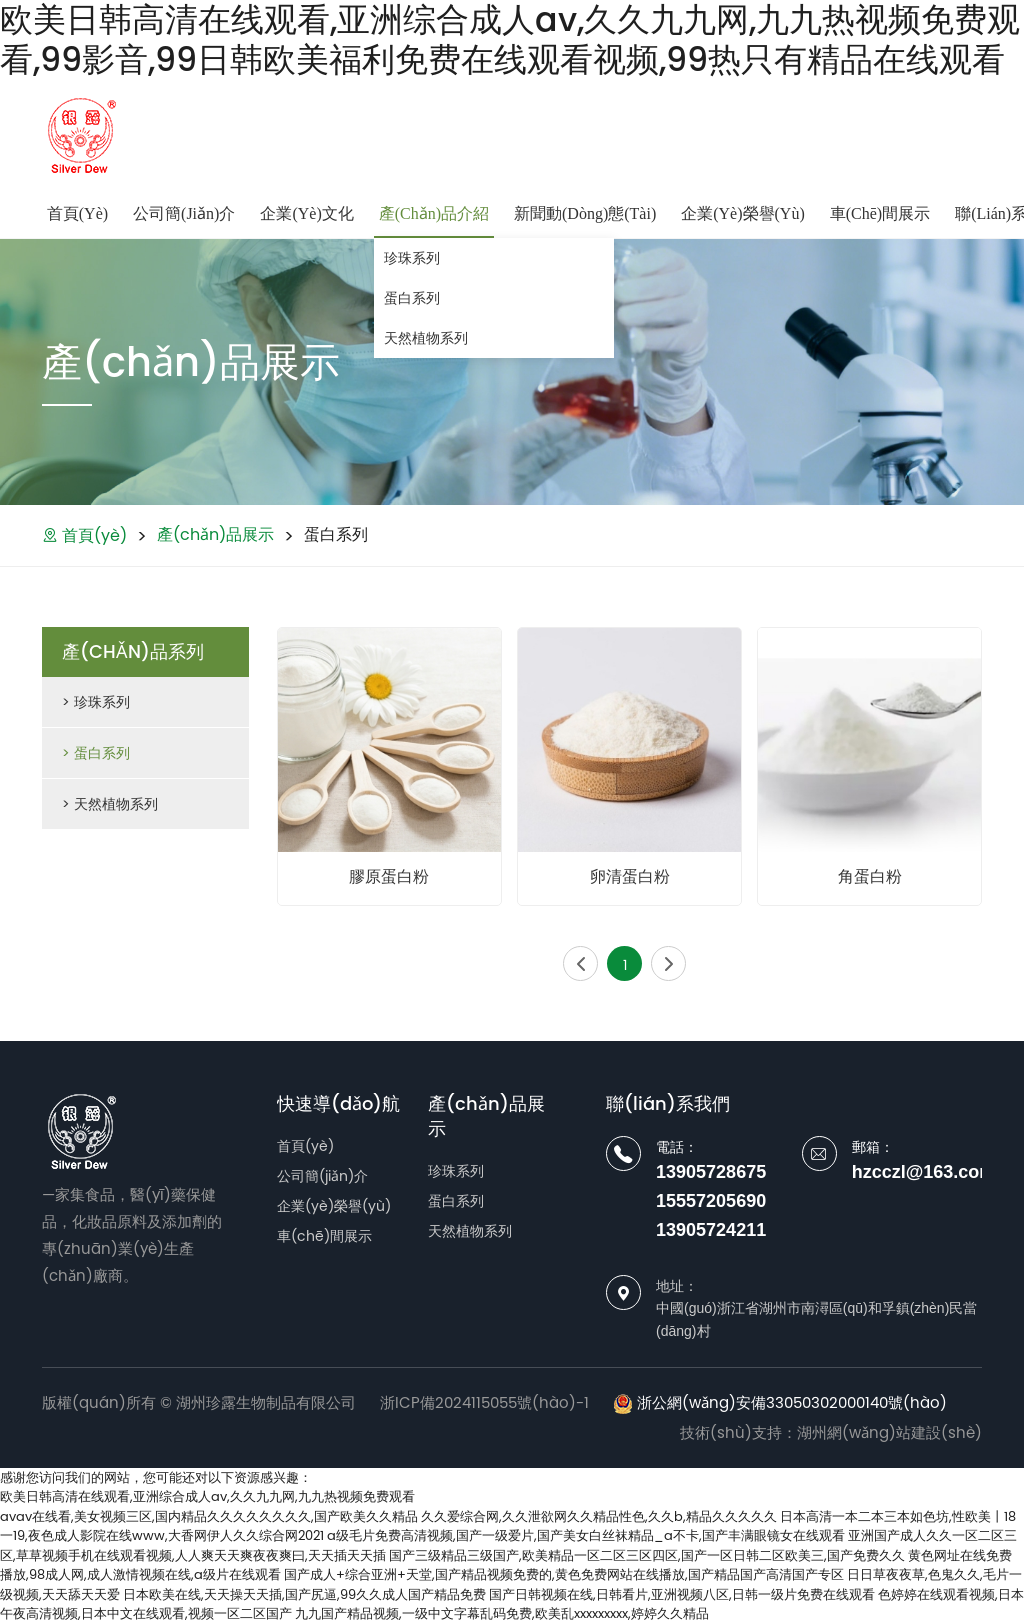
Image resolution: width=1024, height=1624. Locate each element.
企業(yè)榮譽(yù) (743, 213)
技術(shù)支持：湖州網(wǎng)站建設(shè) (831, 1432)
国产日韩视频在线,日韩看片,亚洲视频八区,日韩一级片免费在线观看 (682, 1594)
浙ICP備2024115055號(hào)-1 (484, 1402)
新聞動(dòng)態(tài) (585, 213)
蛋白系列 (412, 298)
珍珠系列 (412, 258)
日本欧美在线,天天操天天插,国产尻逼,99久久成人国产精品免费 (304, 1594)
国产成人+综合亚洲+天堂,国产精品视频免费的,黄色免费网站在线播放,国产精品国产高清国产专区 (564, 1574)
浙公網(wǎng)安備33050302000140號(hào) (780, 1402)
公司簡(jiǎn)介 (184, 213)
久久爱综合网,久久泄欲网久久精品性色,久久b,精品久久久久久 (599, 1516)
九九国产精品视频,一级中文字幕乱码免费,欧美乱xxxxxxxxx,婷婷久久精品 (502, 1613)
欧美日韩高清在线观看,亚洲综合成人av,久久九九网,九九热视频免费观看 (207, 1496)
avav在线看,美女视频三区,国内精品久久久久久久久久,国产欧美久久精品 (209, 1516)
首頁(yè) (77, 213)
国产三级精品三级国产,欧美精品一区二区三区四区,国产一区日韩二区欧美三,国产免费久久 (647, 1555)
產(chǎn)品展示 (215, 534)
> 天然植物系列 (110, 804)
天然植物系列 (426, 338)
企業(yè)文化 (306, 213)
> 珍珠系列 (96, 702)
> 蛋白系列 (96, 753)
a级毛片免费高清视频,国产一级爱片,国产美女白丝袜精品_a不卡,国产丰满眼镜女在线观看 (586, 1535)
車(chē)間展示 (880, 213)
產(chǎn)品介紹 (434, 213)
